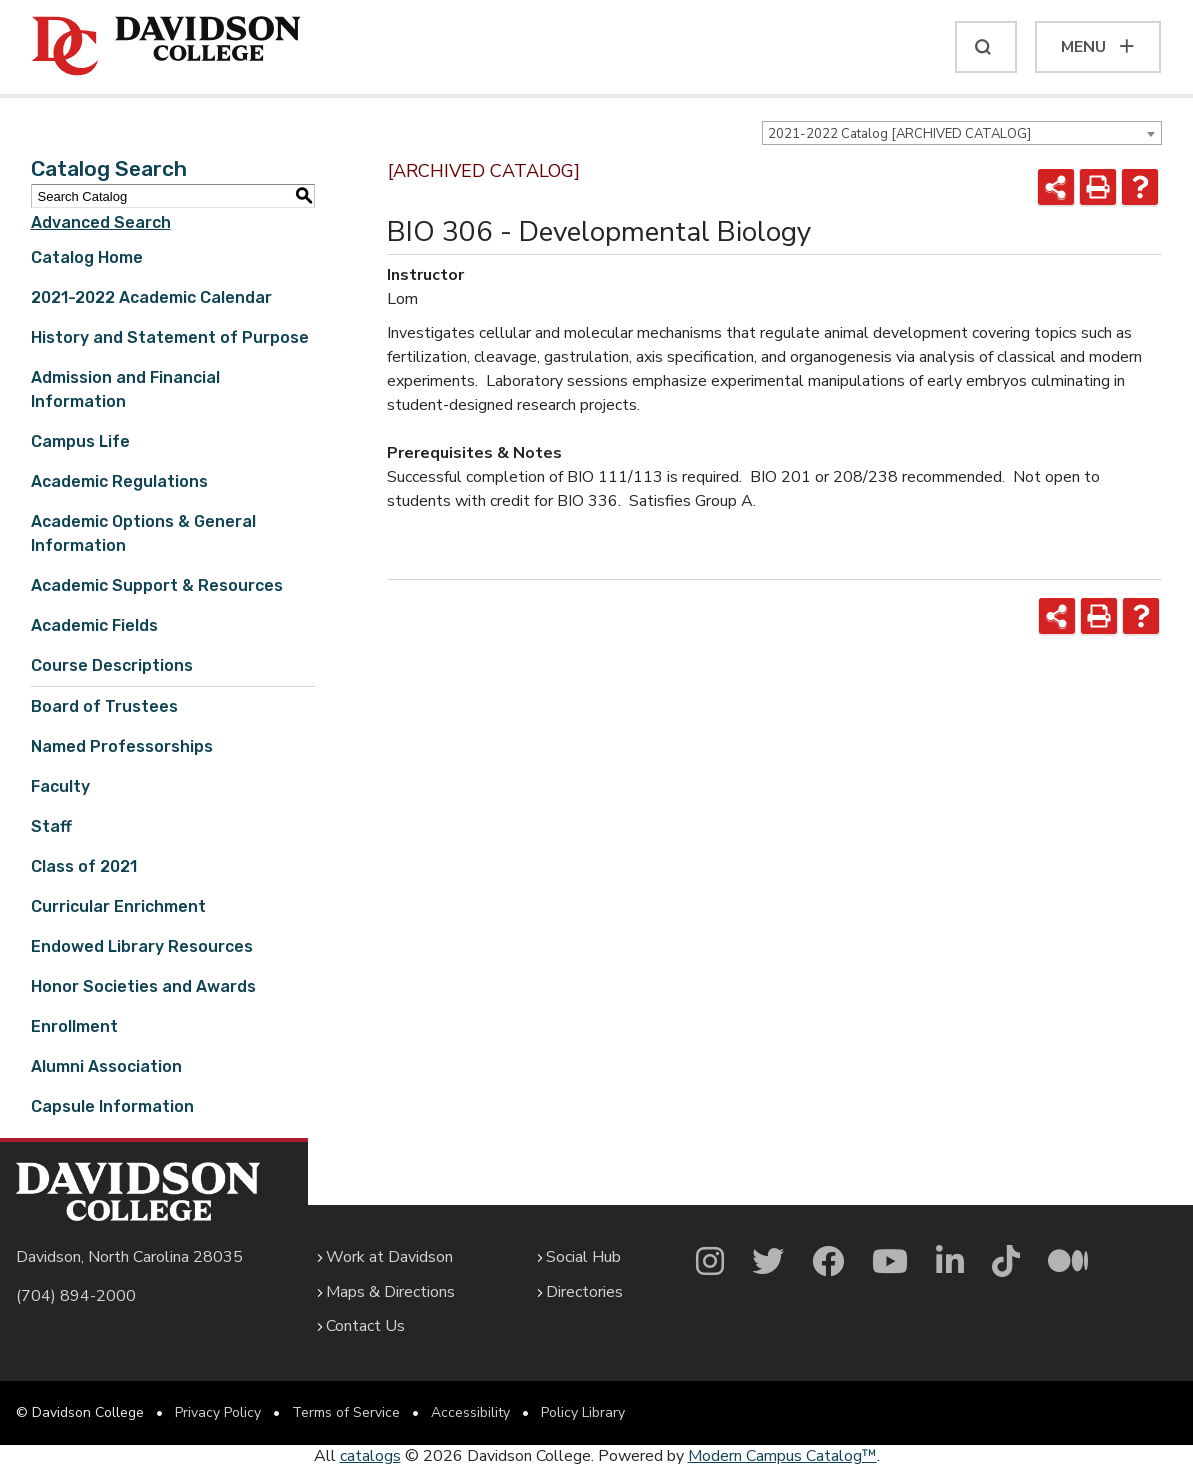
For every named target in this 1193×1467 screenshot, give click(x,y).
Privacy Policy (218, 1412)
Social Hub (583, 1257)
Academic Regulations (119, 481)
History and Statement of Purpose (170, 337)
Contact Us (365, 1326)
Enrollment (74, 1026)
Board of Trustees (104, 706)
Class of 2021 (84, 866)
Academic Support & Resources (157, 585)
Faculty (60, 786)
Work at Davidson (389, 1257)
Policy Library (583, 1412)
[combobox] (962, 133)
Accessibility (470, 1412)
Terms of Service (346, 1412)
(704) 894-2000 (76, 1296)
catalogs (370, 1456)
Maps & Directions (390, 1292)
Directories (584, 1292)
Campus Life (80, 441)
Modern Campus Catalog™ (782, 1456)
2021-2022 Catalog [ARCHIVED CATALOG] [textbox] (899, 134)
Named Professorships (122, 746)
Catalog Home (87, 257)
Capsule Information (112, 1106)
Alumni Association (106, 1066)
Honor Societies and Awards (143, 986)
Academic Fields (94, 625)
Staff (51, 826)
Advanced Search (101, 222)
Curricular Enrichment (118, 906)
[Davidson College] (166, 47)
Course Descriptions (112, 665)
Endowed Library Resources (142, 946)
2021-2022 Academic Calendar (151, 297)
